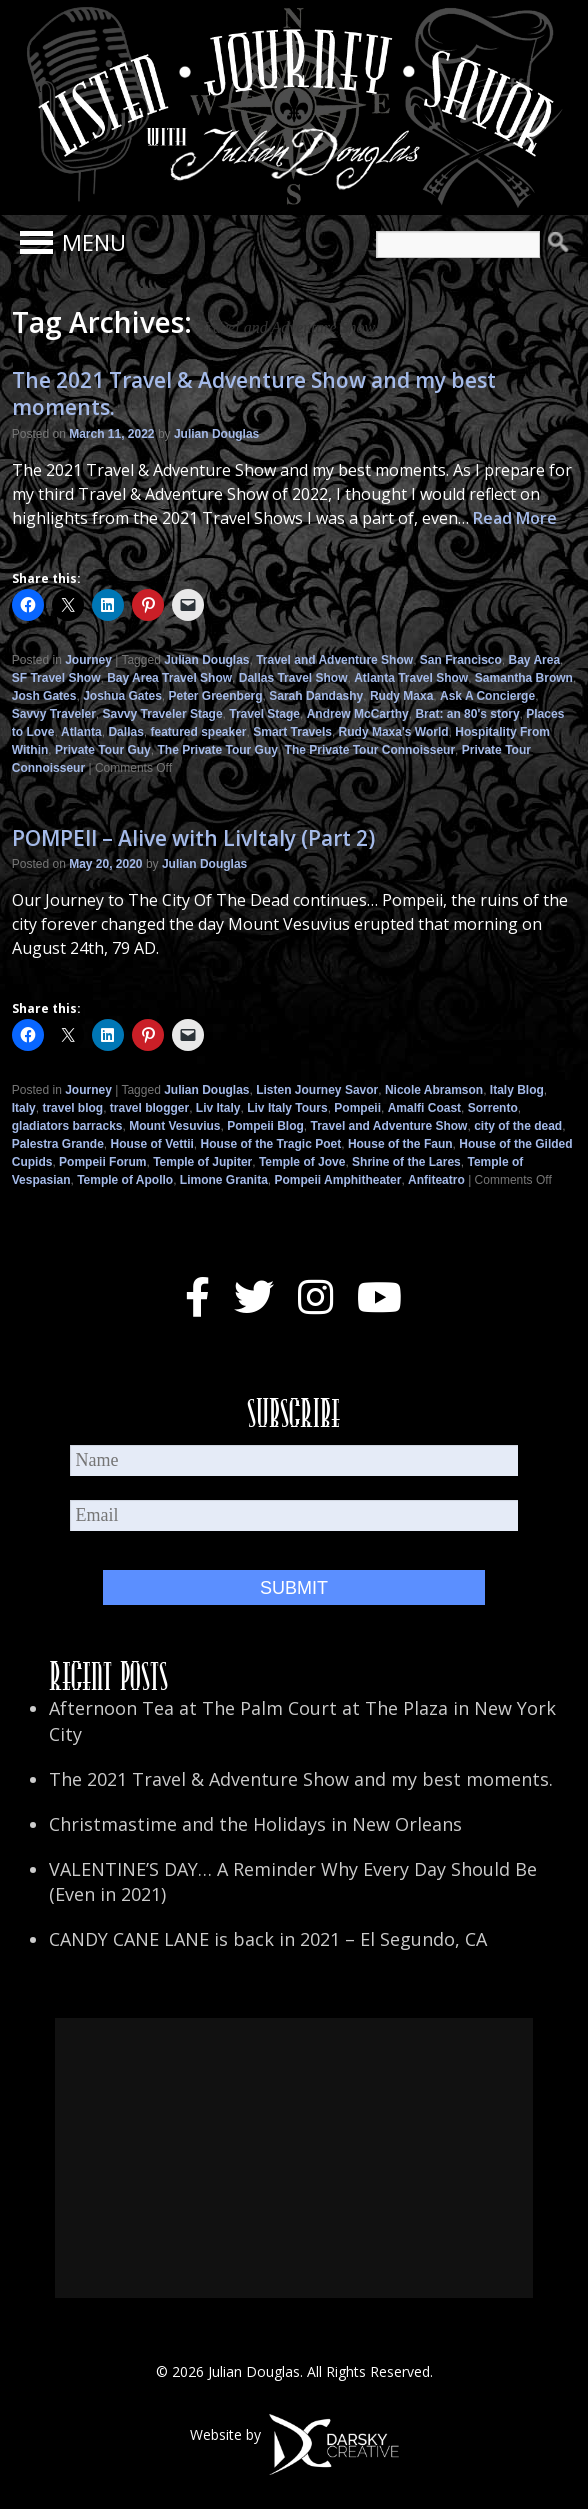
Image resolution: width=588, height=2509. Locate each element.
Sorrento (493, 1108)
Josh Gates (44, 696)
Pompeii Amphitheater (338, 1180)
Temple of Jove (302, 1162)
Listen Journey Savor (317, 1090)
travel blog (72, 1108)
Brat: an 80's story (467, 714)
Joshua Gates (122, 696)
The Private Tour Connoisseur (370, 750)
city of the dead (518, 1126)
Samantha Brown (524, 678)
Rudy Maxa (401, 696)
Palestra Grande (58, 1144)
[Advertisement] (294, 2158)
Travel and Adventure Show (334, 660)
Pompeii (357, 1108)
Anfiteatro (436, 1180)
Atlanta (81, 732)
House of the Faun (400, 1144)
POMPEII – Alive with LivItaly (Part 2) (193, 838)
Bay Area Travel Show (169, 678)
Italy (24, 1108)
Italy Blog (517, 1090)
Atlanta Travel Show (411, 678)
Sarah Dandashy (316, 696)
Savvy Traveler (54, 714)
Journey (88, 660)
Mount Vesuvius (174, 1126)
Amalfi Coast (424, 1108)
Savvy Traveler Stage (163, 714)
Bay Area (535, 660)
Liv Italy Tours (287, 1108)
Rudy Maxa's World (394, 732)
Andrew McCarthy (358, 714)
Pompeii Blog (265, 1126)
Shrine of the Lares (406, 1162)
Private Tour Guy (103, 750)
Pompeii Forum (102, 1162)
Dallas (125, 732)
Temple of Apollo (125, 1180)
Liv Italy (218, 1108)
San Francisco (461, 660)
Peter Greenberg (216, 696)
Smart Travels (292, 732)
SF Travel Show (56, 678)
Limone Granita (224, 1180)
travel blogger (149, 1108)
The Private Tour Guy (217, 750)
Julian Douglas (216, 434)
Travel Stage (264, 714)
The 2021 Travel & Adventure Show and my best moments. (254, 393)
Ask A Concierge (487, 696)
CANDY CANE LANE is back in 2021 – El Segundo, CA (268, 1939)
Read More (515, 518)
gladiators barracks (67, 1126)
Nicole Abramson (434, 1090)
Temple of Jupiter (202, 1162)
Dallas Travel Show (293, 678)
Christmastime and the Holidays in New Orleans (255, 1824)
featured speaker (198, 732)
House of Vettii (151, 1144)
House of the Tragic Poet (271, 1144)
